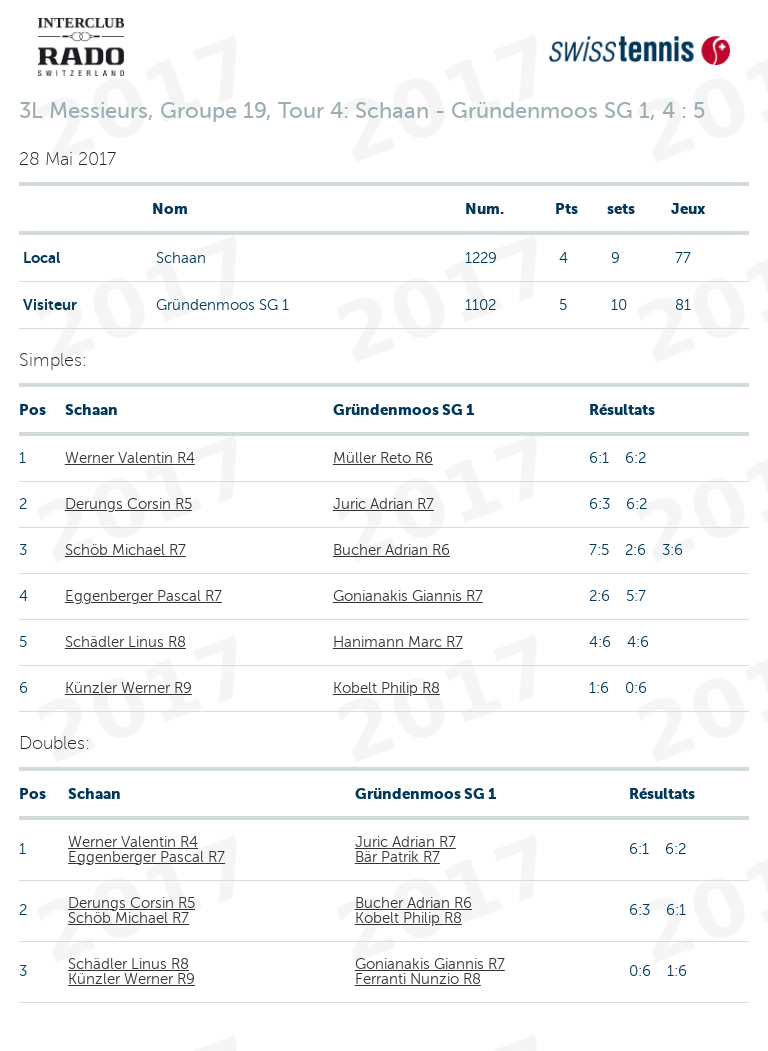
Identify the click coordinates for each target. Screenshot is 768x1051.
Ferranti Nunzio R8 (418, 979)
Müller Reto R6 (383, 458)
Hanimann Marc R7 (398, 642)
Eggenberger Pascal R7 (143, 596)
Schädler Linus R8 (125, 642)
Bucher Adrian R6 (391, 550)
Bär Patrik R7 (397, 857)
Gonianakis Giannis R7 (408, 596)
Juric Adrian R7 (383, 504)
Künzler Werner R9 (128, 688)
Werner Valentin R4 (130, 458)
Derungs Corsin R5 (128, 504)
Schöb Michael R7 (125, 550)
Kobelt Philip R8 (386, 688)
